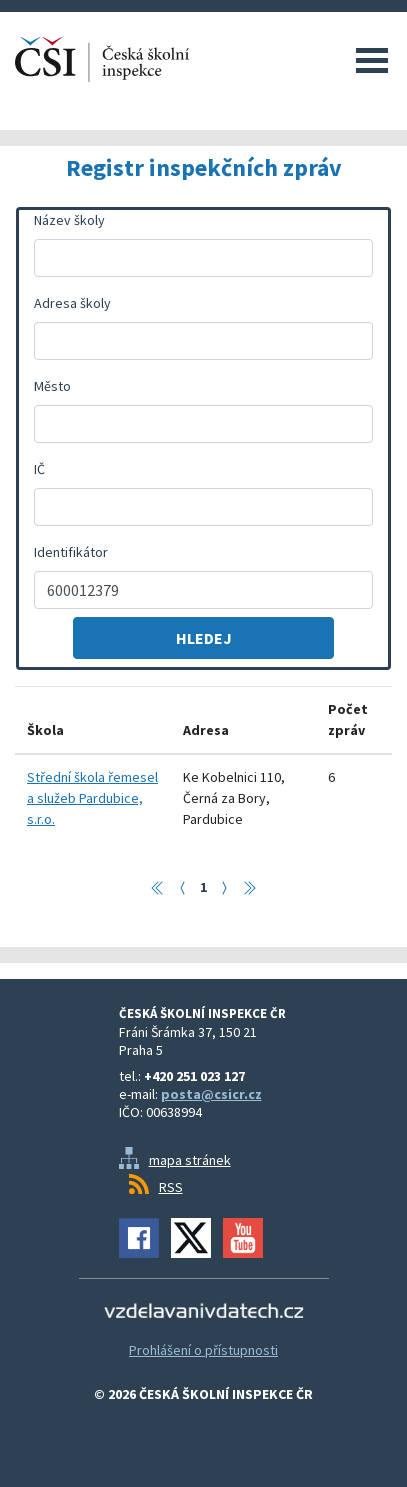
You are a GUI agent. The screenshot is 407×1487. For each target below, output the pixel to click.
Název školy (69, 220)
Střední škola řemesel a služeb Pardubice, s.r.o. (92, 798)
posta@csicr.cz (211, 1094)
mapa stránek (190, 1160)
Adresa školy (72, 303)
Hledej (204, 638)
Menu (372, 60)
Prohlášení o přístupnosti (203, 1350)
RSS (171, 1187)
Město (52, 386)
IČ (39, 469)
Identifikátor (71, 552)
